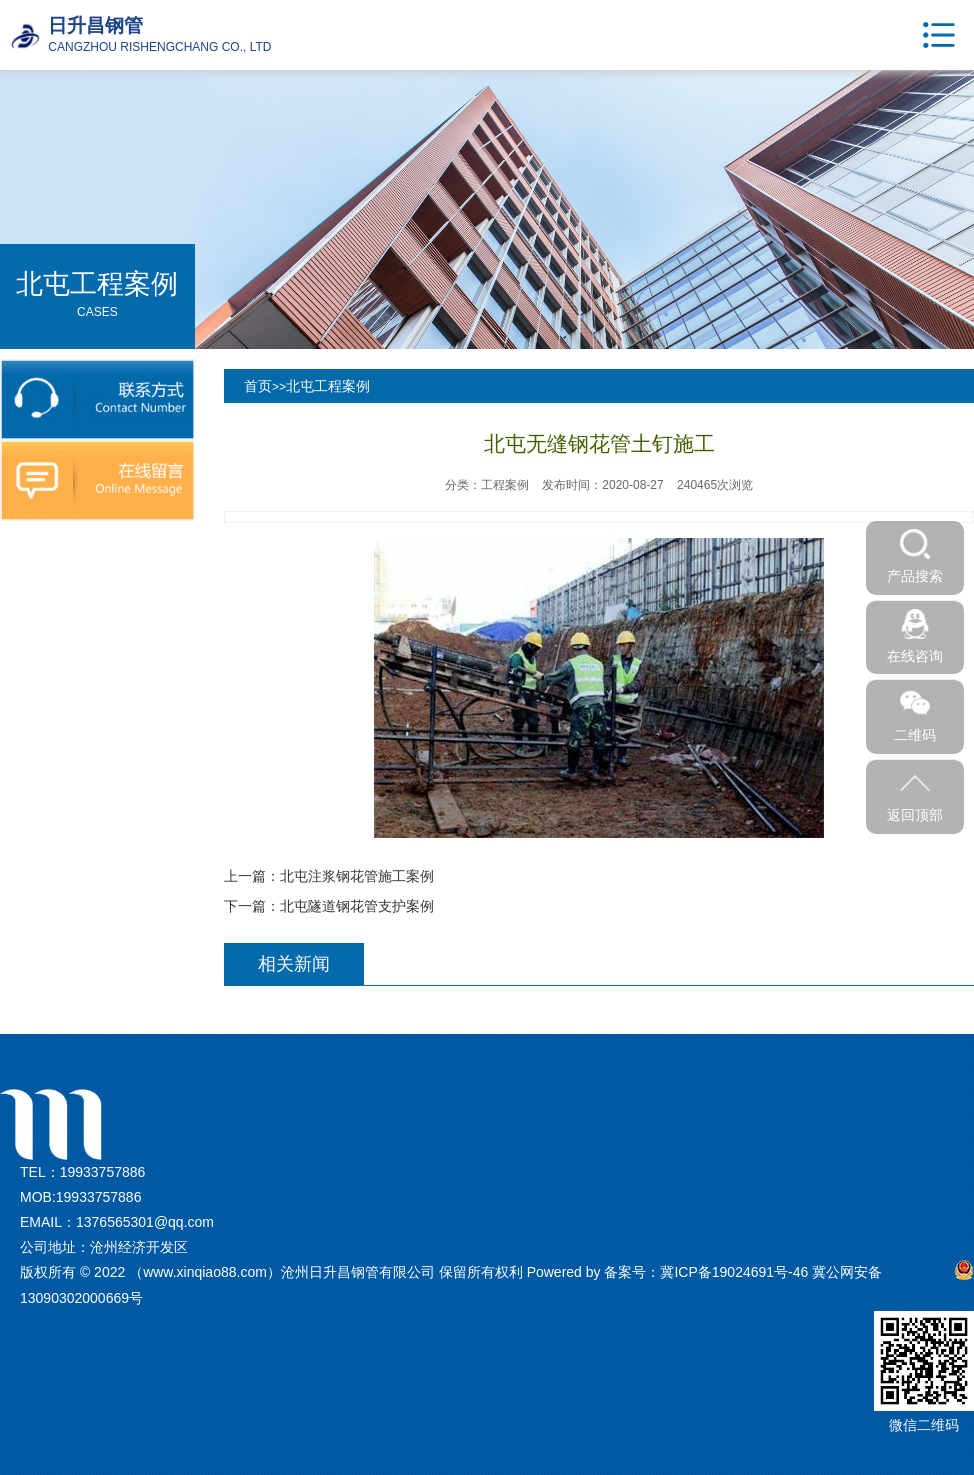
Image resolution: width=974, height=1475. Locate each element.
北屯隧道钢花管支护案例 (357, 906)
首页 (258, 386)
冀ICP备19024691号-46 (734, 1272)
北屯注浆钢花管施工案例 (357, 876)
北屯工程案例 (328, 386)
